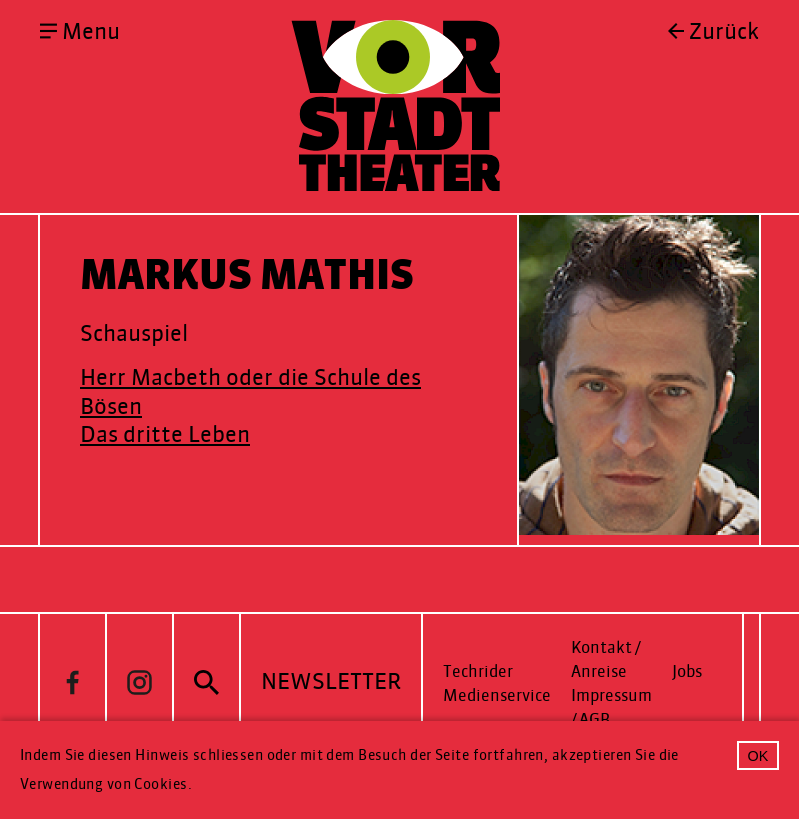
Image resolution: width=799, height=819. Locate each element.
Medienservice (497, 695)
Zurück (724, 32)
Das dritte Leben (165, 434)
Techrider (478, 671)
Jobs (687, 671)
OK (758, 756)
